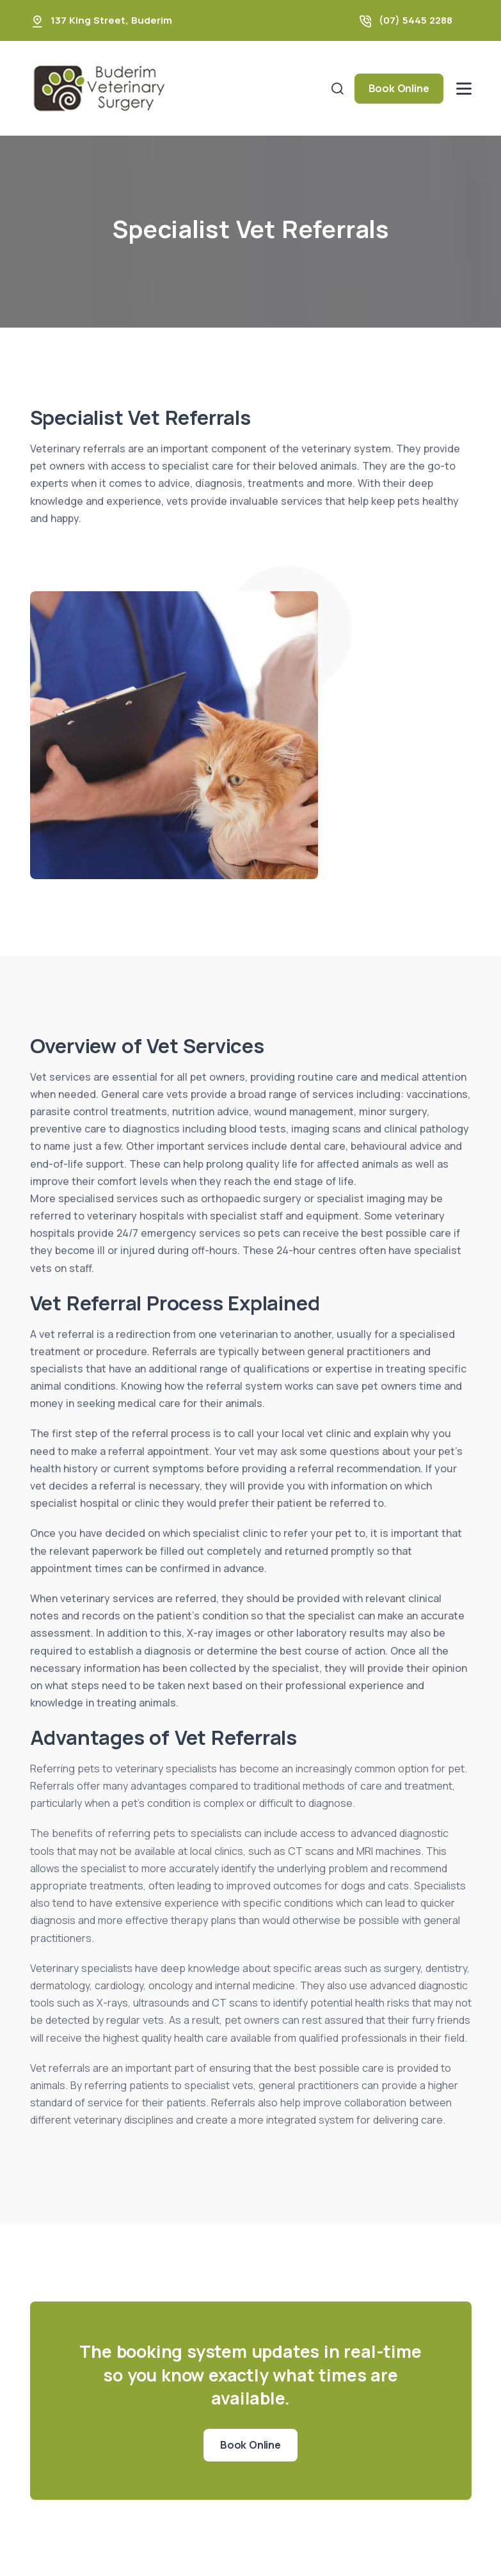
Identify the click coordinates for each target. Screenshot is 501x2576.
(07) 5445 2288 (415, 20)
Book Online (399, 88)
